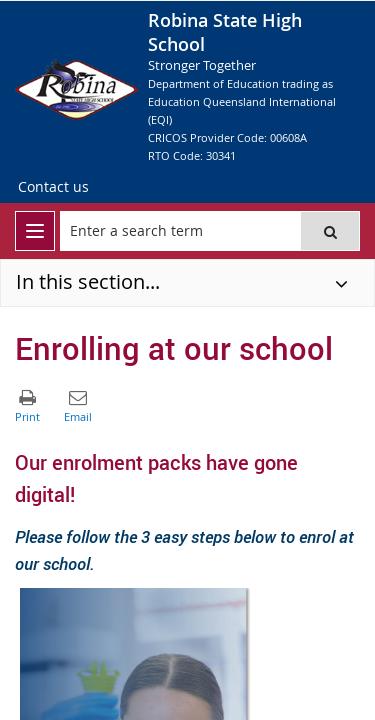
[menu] (35, 231)
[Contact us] (53, 187)
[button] (330, 231)
